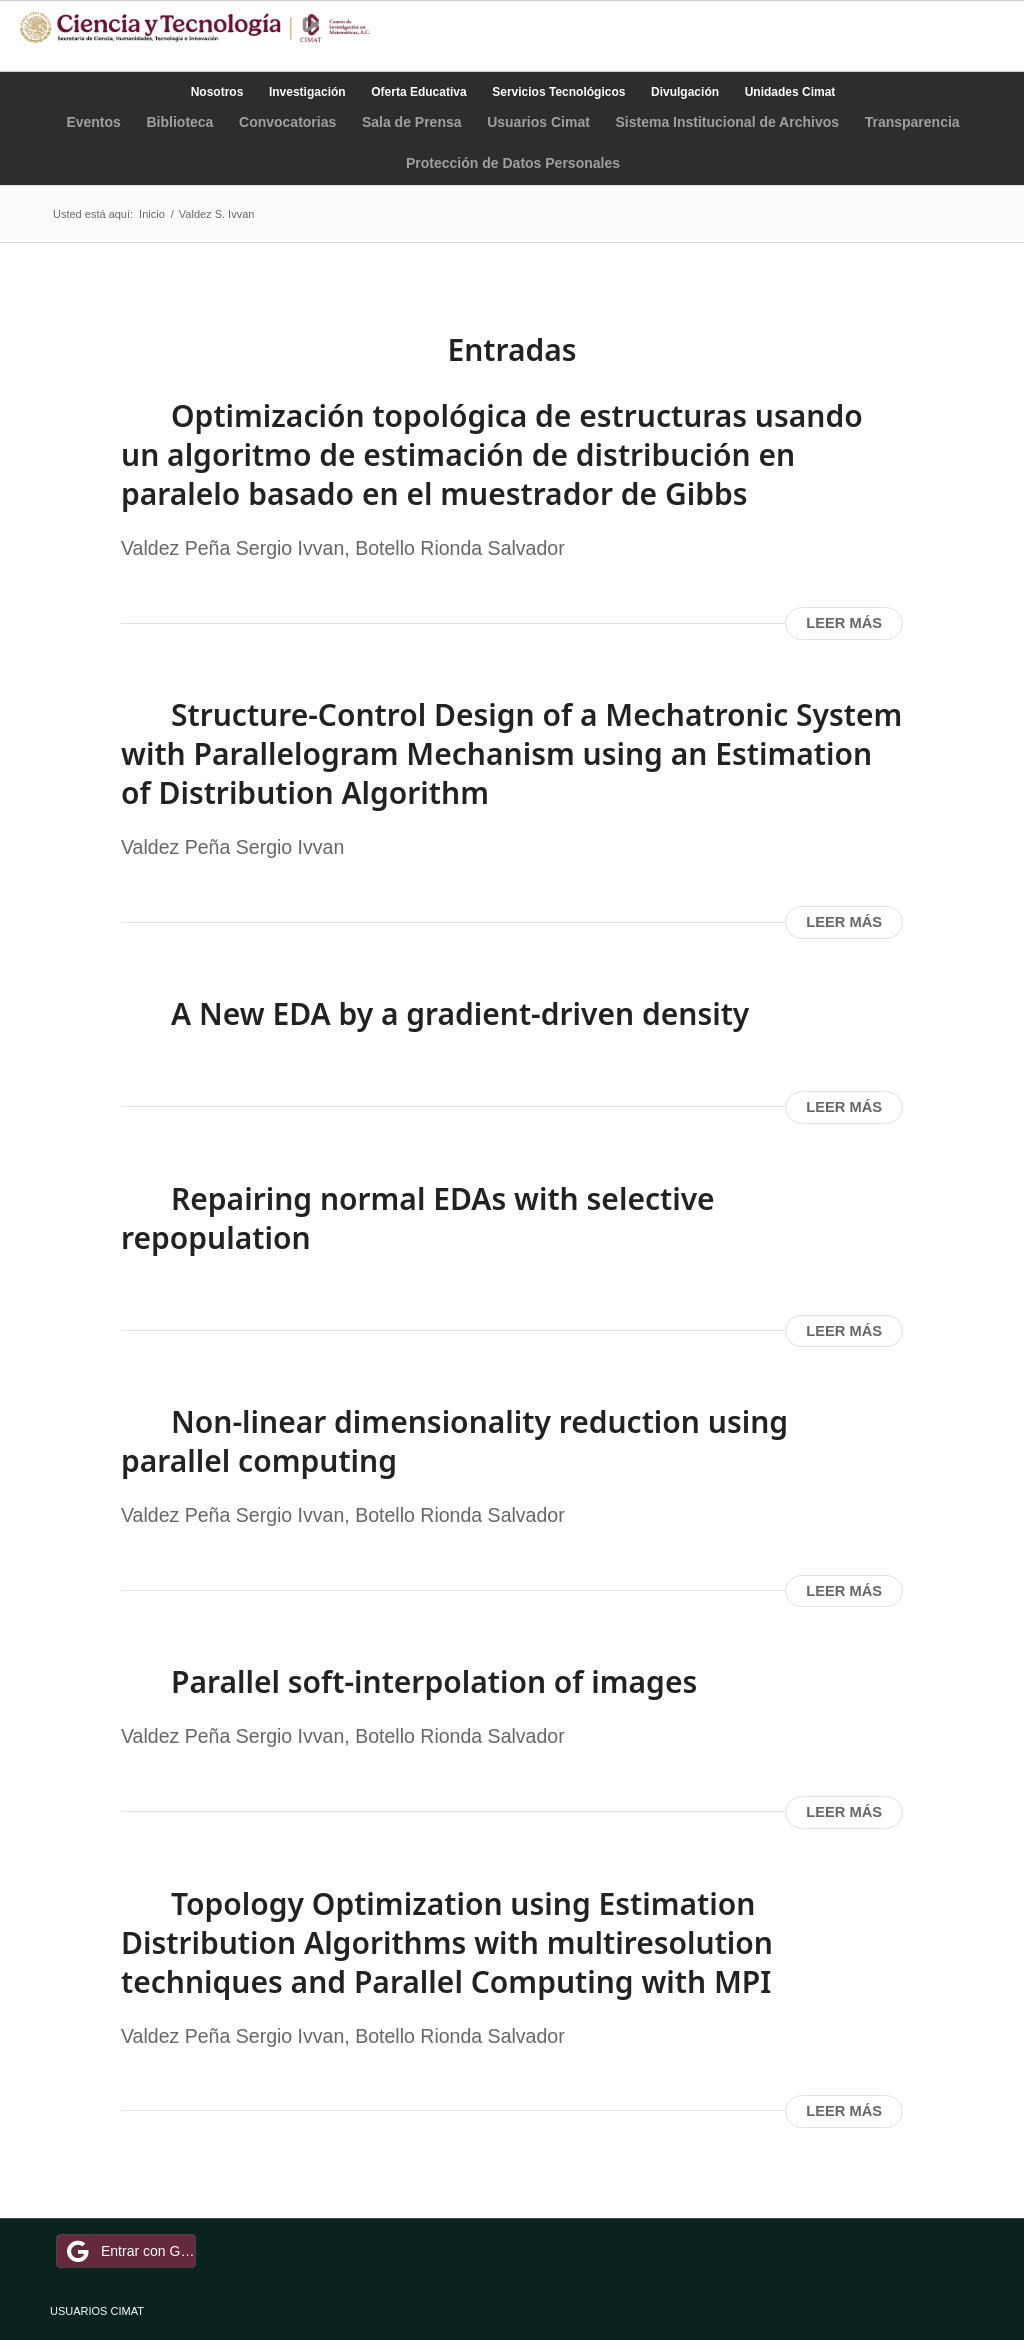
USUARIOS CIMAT (97, 2311)
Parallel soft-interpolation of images (434, 1681)
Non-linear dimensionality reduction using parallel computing (454, 1441)
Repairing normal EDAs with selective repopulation (418, 1218)
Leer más (844, 623)
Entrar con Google (129, 2251)
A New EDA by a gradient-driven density (460, 1013)
